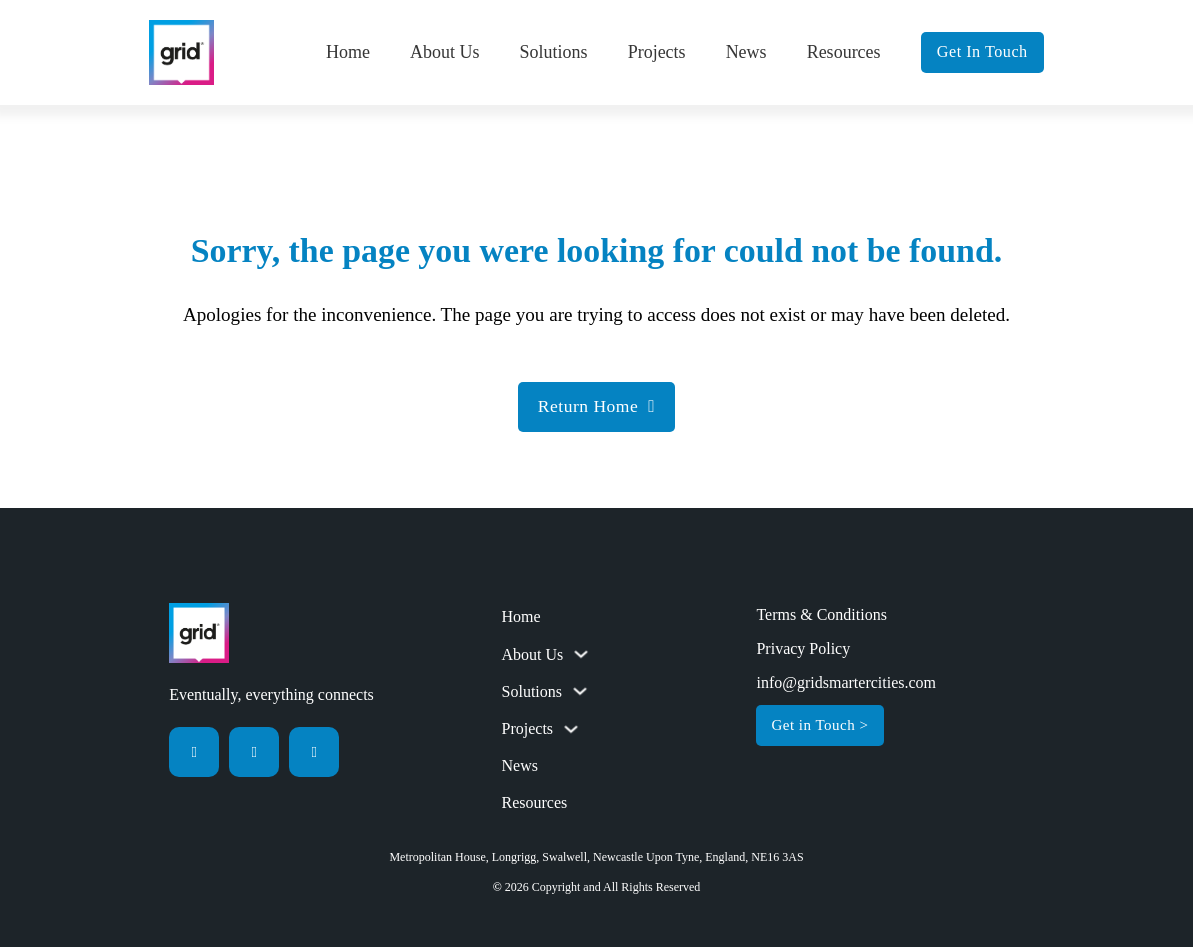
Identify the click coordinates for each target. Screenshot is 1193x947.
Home (348, 52)
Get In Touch (982, 52)
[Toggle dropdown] (581, 654)
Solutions (554, 52)
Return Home (596, 406)
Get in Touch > (819, 725)
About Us (445, 52)
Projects (657, 52)
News (746, 52)
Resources (844, 52)
